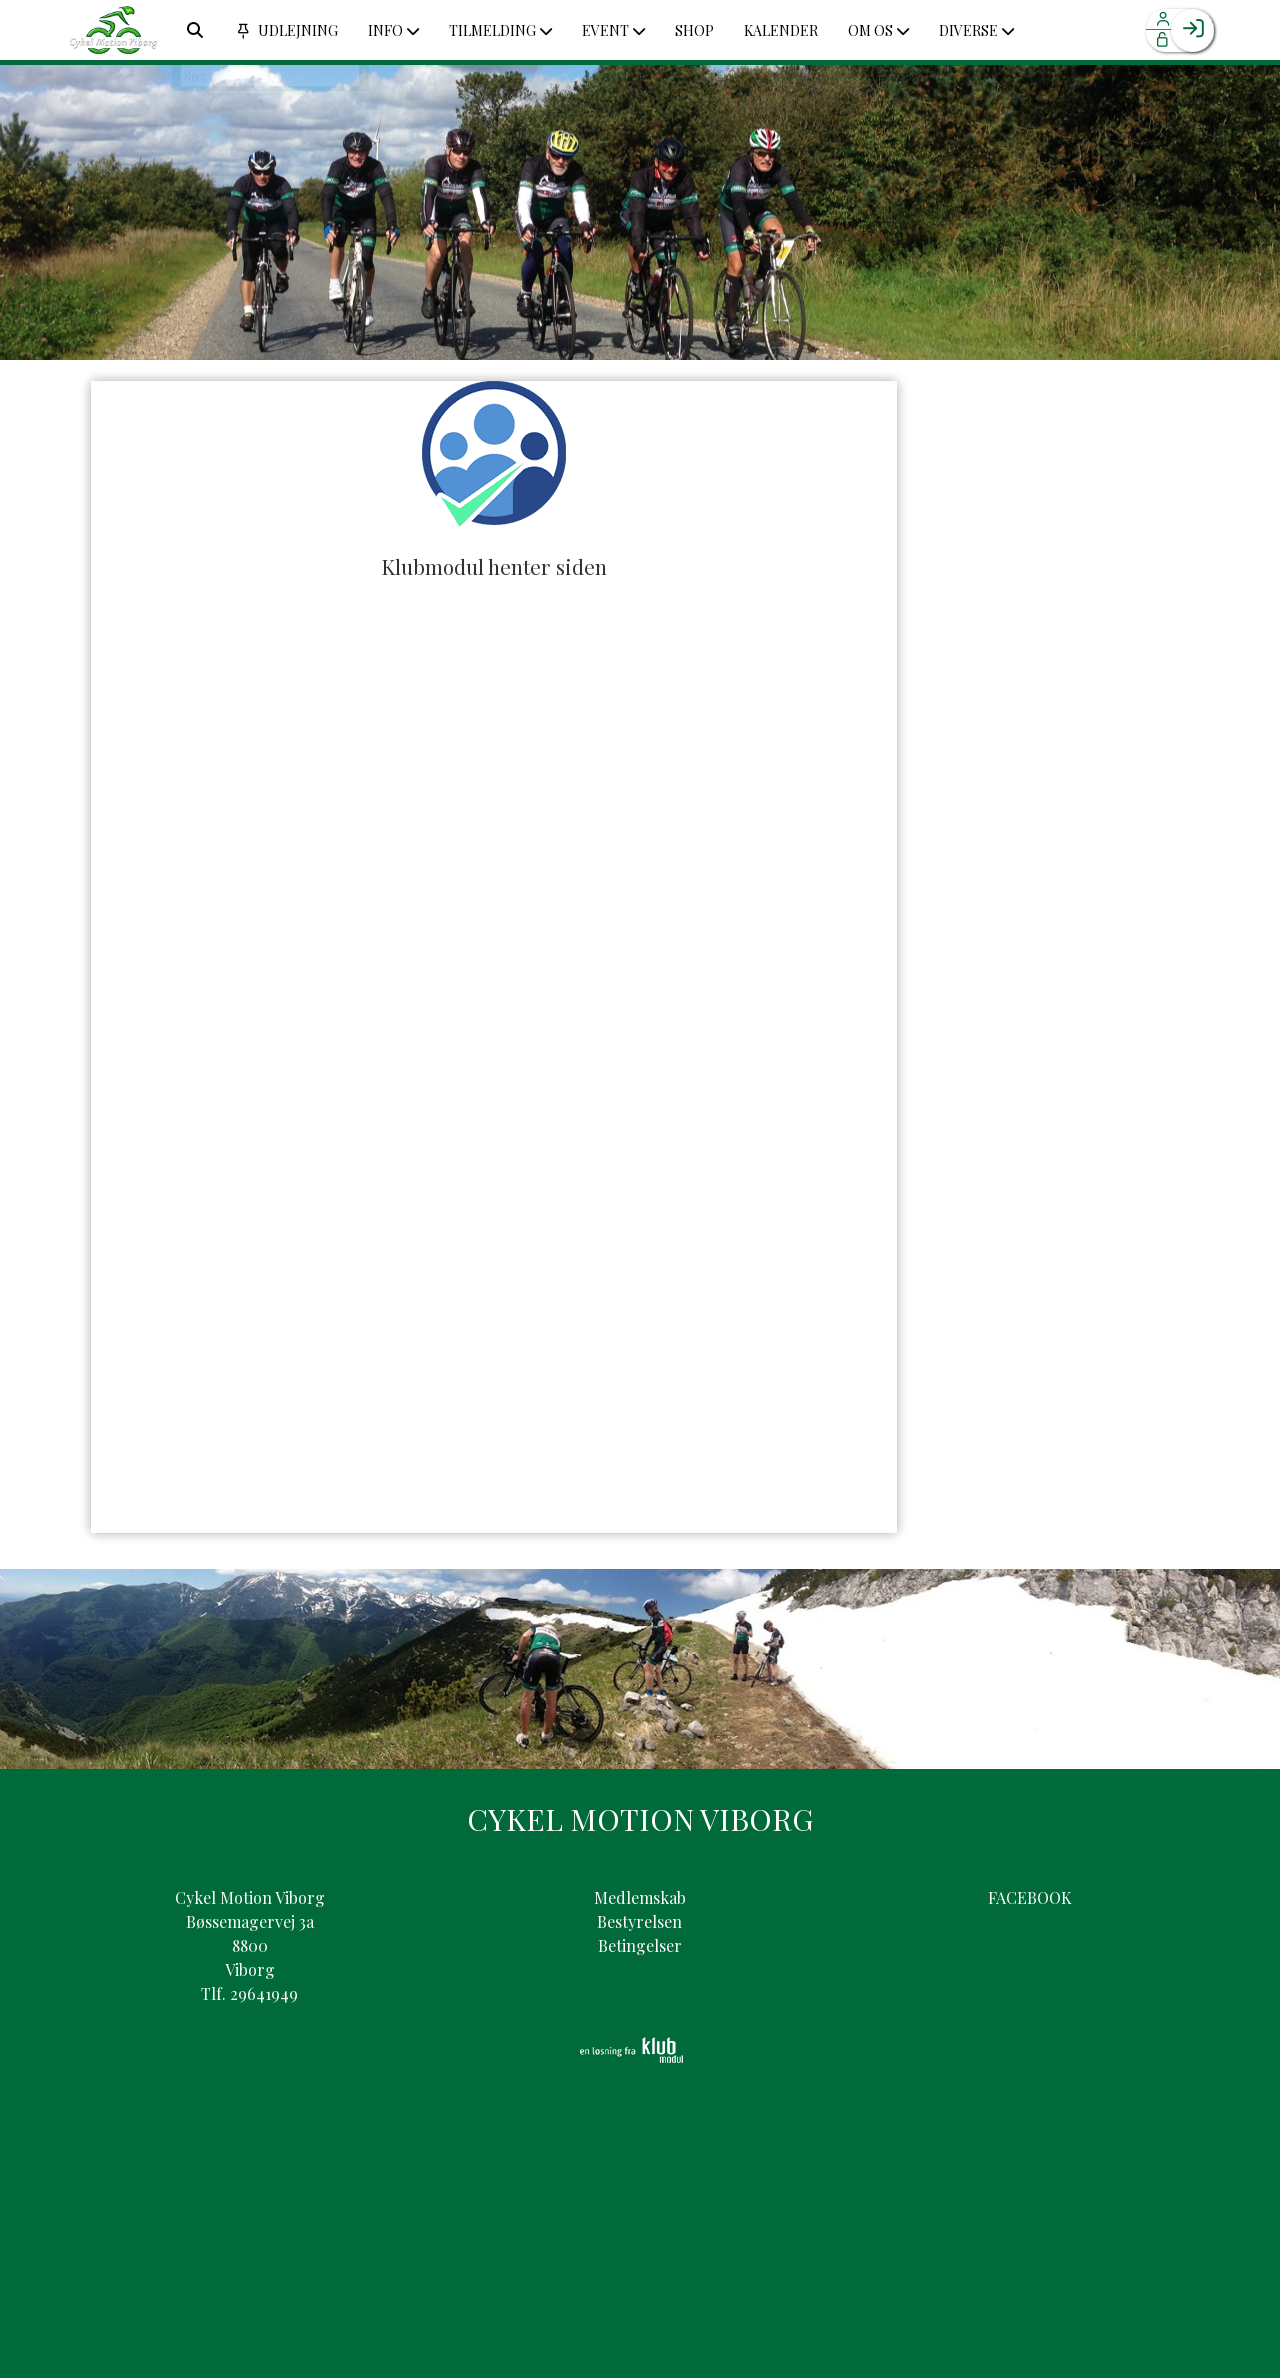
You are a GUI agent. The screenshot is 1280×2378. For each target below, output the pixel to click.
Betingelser (640, 1945)
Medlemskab (640, 1897)
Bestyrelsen (639, 1921)
